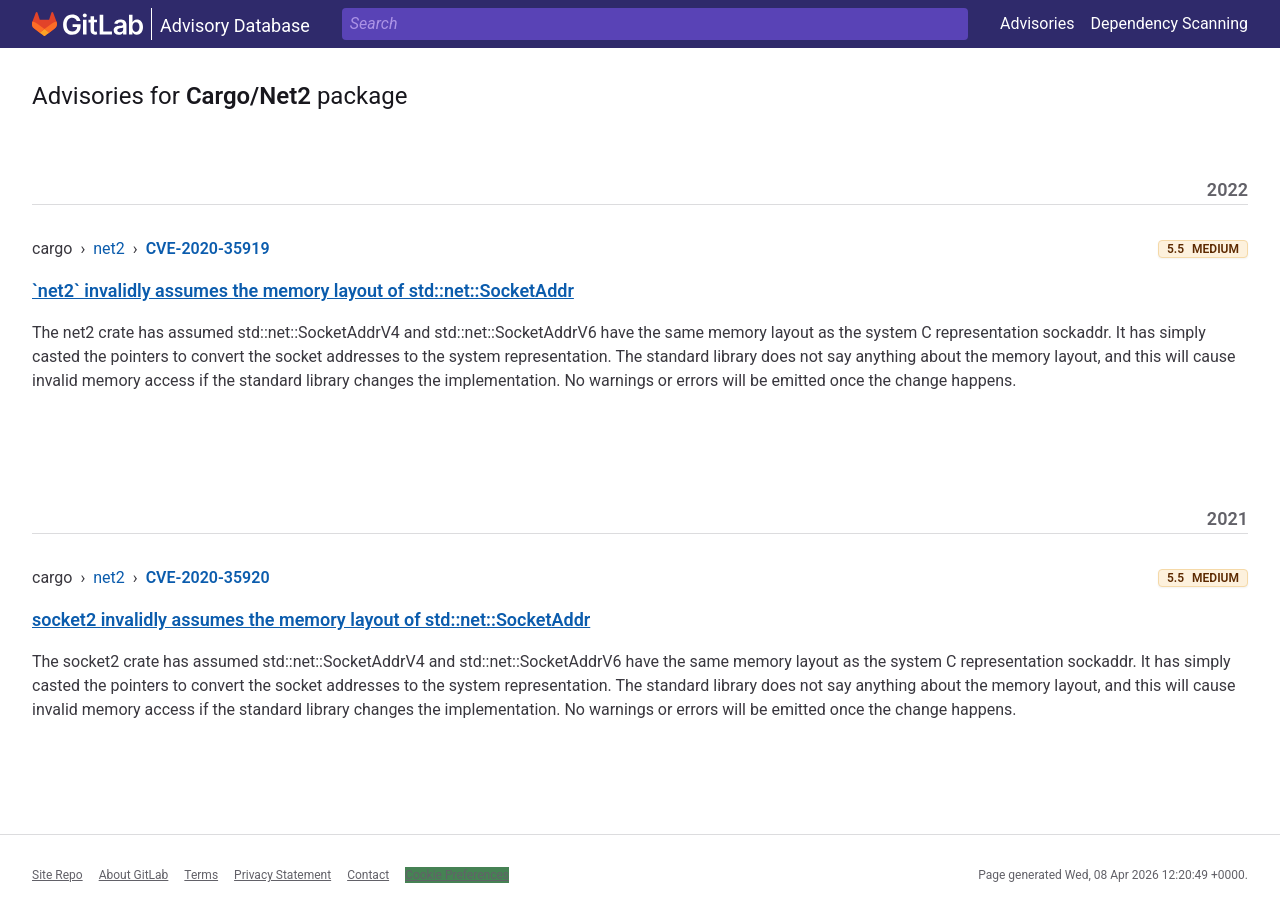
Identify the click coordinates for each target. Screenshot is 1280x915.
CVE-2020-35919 (208, 248)
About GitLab (134, 875)
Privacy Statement (282, 875)
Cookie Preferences (457, 875)
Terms (201, 875)
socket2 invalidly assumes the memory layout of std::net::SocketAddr (311, 619)
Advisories (1037, 23)
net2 (109, 248)
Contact (368, 875)
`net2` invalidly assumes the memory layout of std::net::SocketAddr (303, 290)
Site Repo (57, 875)
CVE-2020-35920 (208, 577)
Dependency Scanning (1169, 23)
